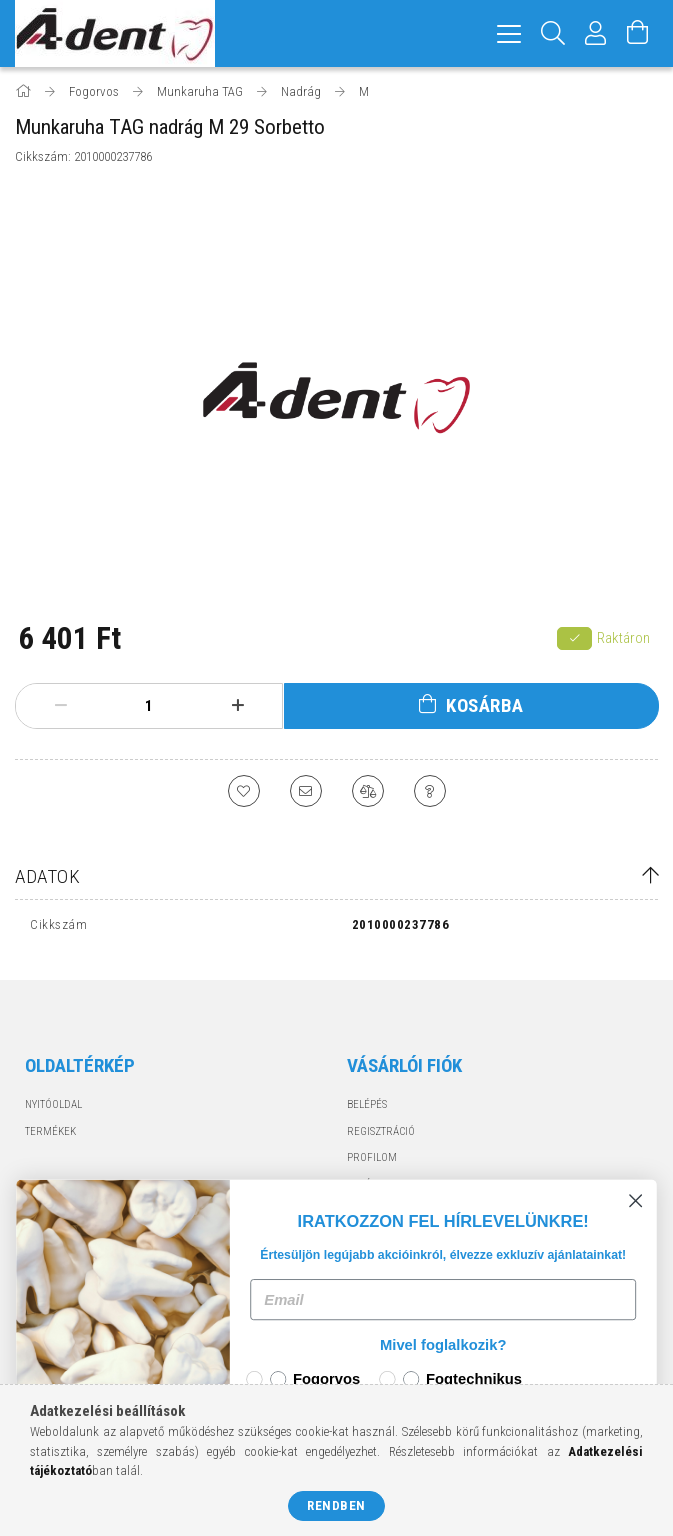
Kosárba (485, 705)
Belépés (367, 1104)
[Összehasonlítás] (368, 791)
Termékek (50, 1131)
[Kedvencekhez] (244, 791)
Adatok (47, 876)
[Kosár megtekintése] (638, 33)
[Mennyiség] (149, 706)
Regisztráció (381, 1131)
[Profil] (596, 33)
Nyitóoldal (53, 1104)
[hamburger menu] (509, 33)
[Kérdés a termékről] (430, 791)
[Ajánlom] (306, 791)
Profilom (372, 1157)
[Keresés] (553, 33)
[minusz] (60, 706)
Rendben (336, 1505)
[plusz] (237, 706)
